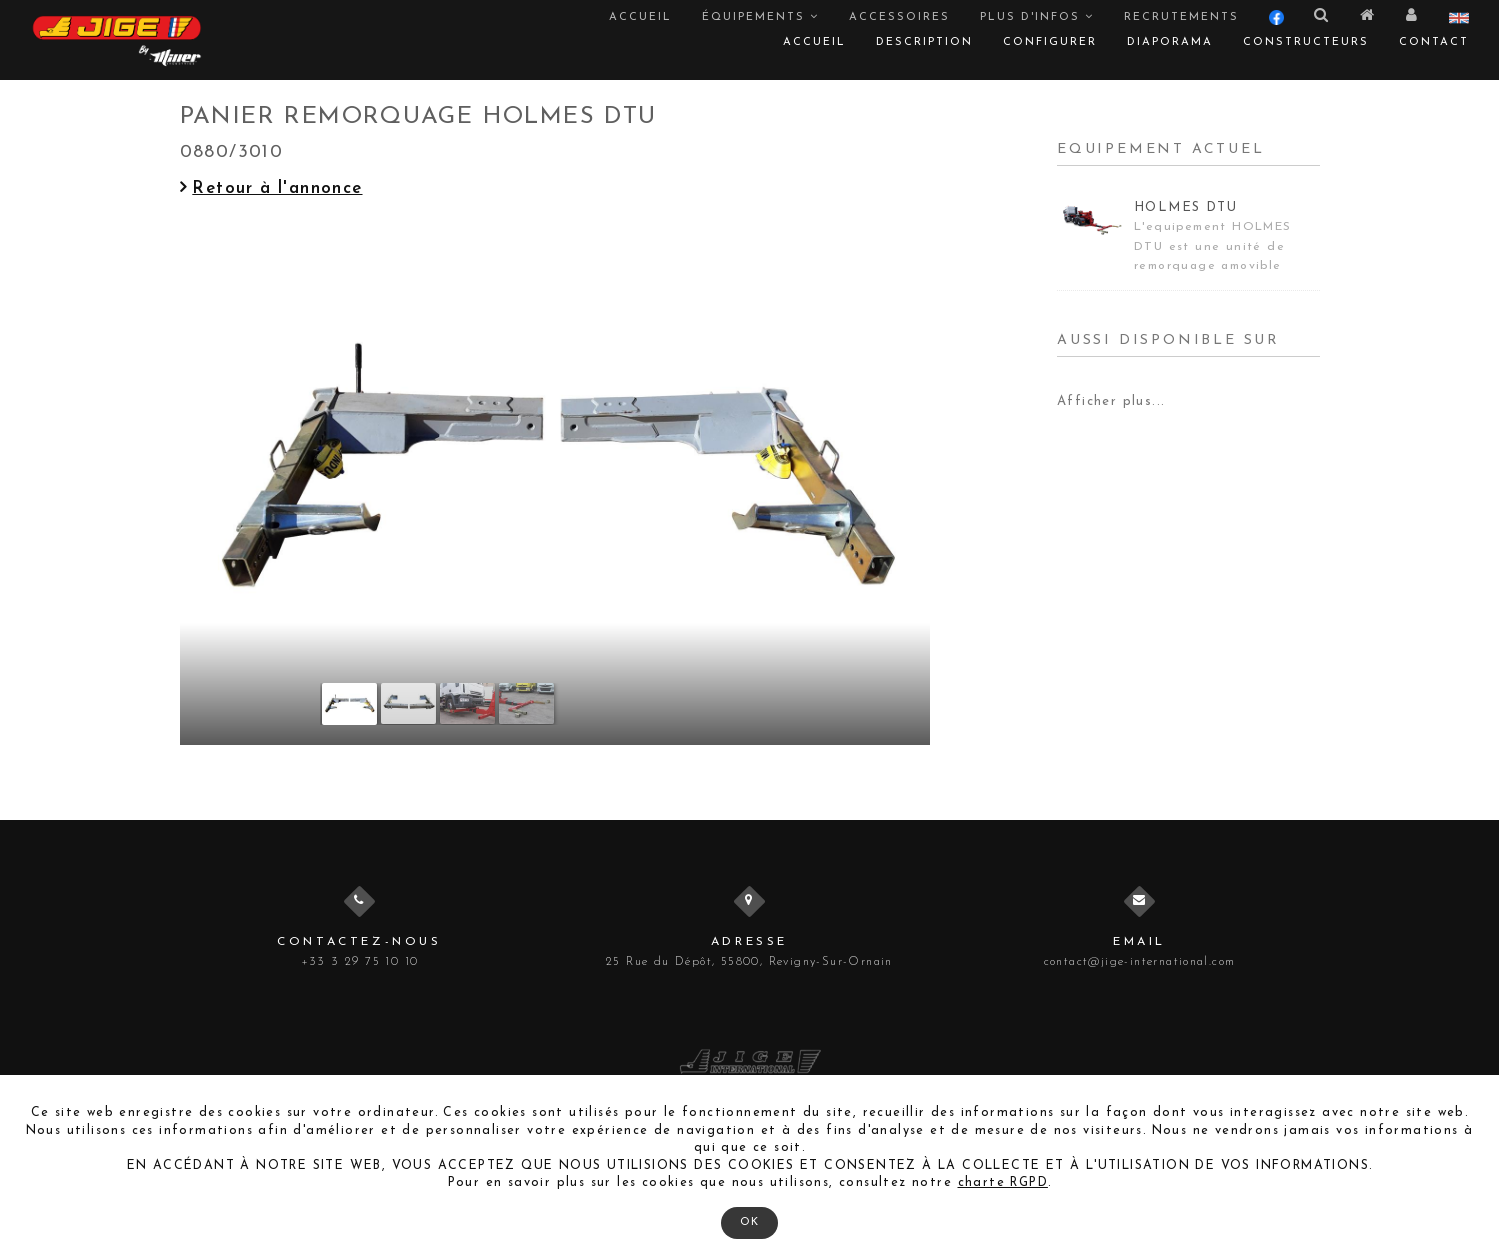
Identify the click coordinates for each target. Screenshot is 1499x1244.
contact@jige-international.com (1140, 962)
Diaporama (1170, 42)
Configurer (1050, 42)
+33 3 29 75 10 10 (360, 962)
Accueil (640, 17)
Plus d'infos (1037, 17)
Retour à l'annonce (271, 188)
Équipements (760, 17)
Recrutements (1181, 17)
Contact (1434, 42)
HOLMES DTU (1185, 207)
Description (924, 42)
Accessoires (899, 17)
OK (749, 1222)
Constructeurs (1306, 42)
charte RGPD (1003, 1183)
